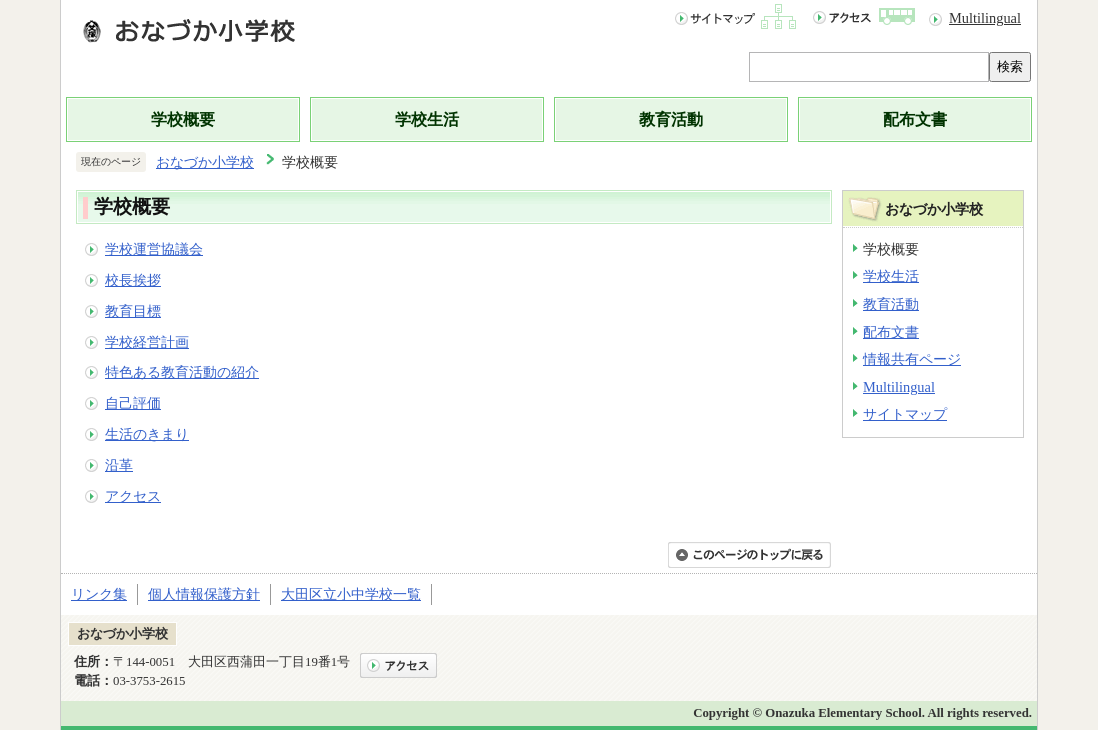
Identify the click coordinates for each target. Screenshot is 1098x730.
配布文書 (915, 119)
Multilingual (985, 18)
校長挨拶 (133, 280)
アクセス (133, 496)
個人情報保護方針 (204, 594)
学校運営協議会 (154, 249)
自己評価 (133, 403)
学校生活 (427, 119)
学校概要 (183, 119)
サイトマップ (905, 414)
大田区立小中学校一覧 (351, 594)
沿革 (119, 465)
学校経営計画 (147, 342)
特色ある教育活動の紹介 (182, 372)
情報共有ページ (912, 359)
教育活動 (671, 119)
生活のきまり (147, 434)
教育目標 (133, 311)
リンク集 (99, 594)
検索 (1010, 66)
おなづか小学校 (205, 162)
